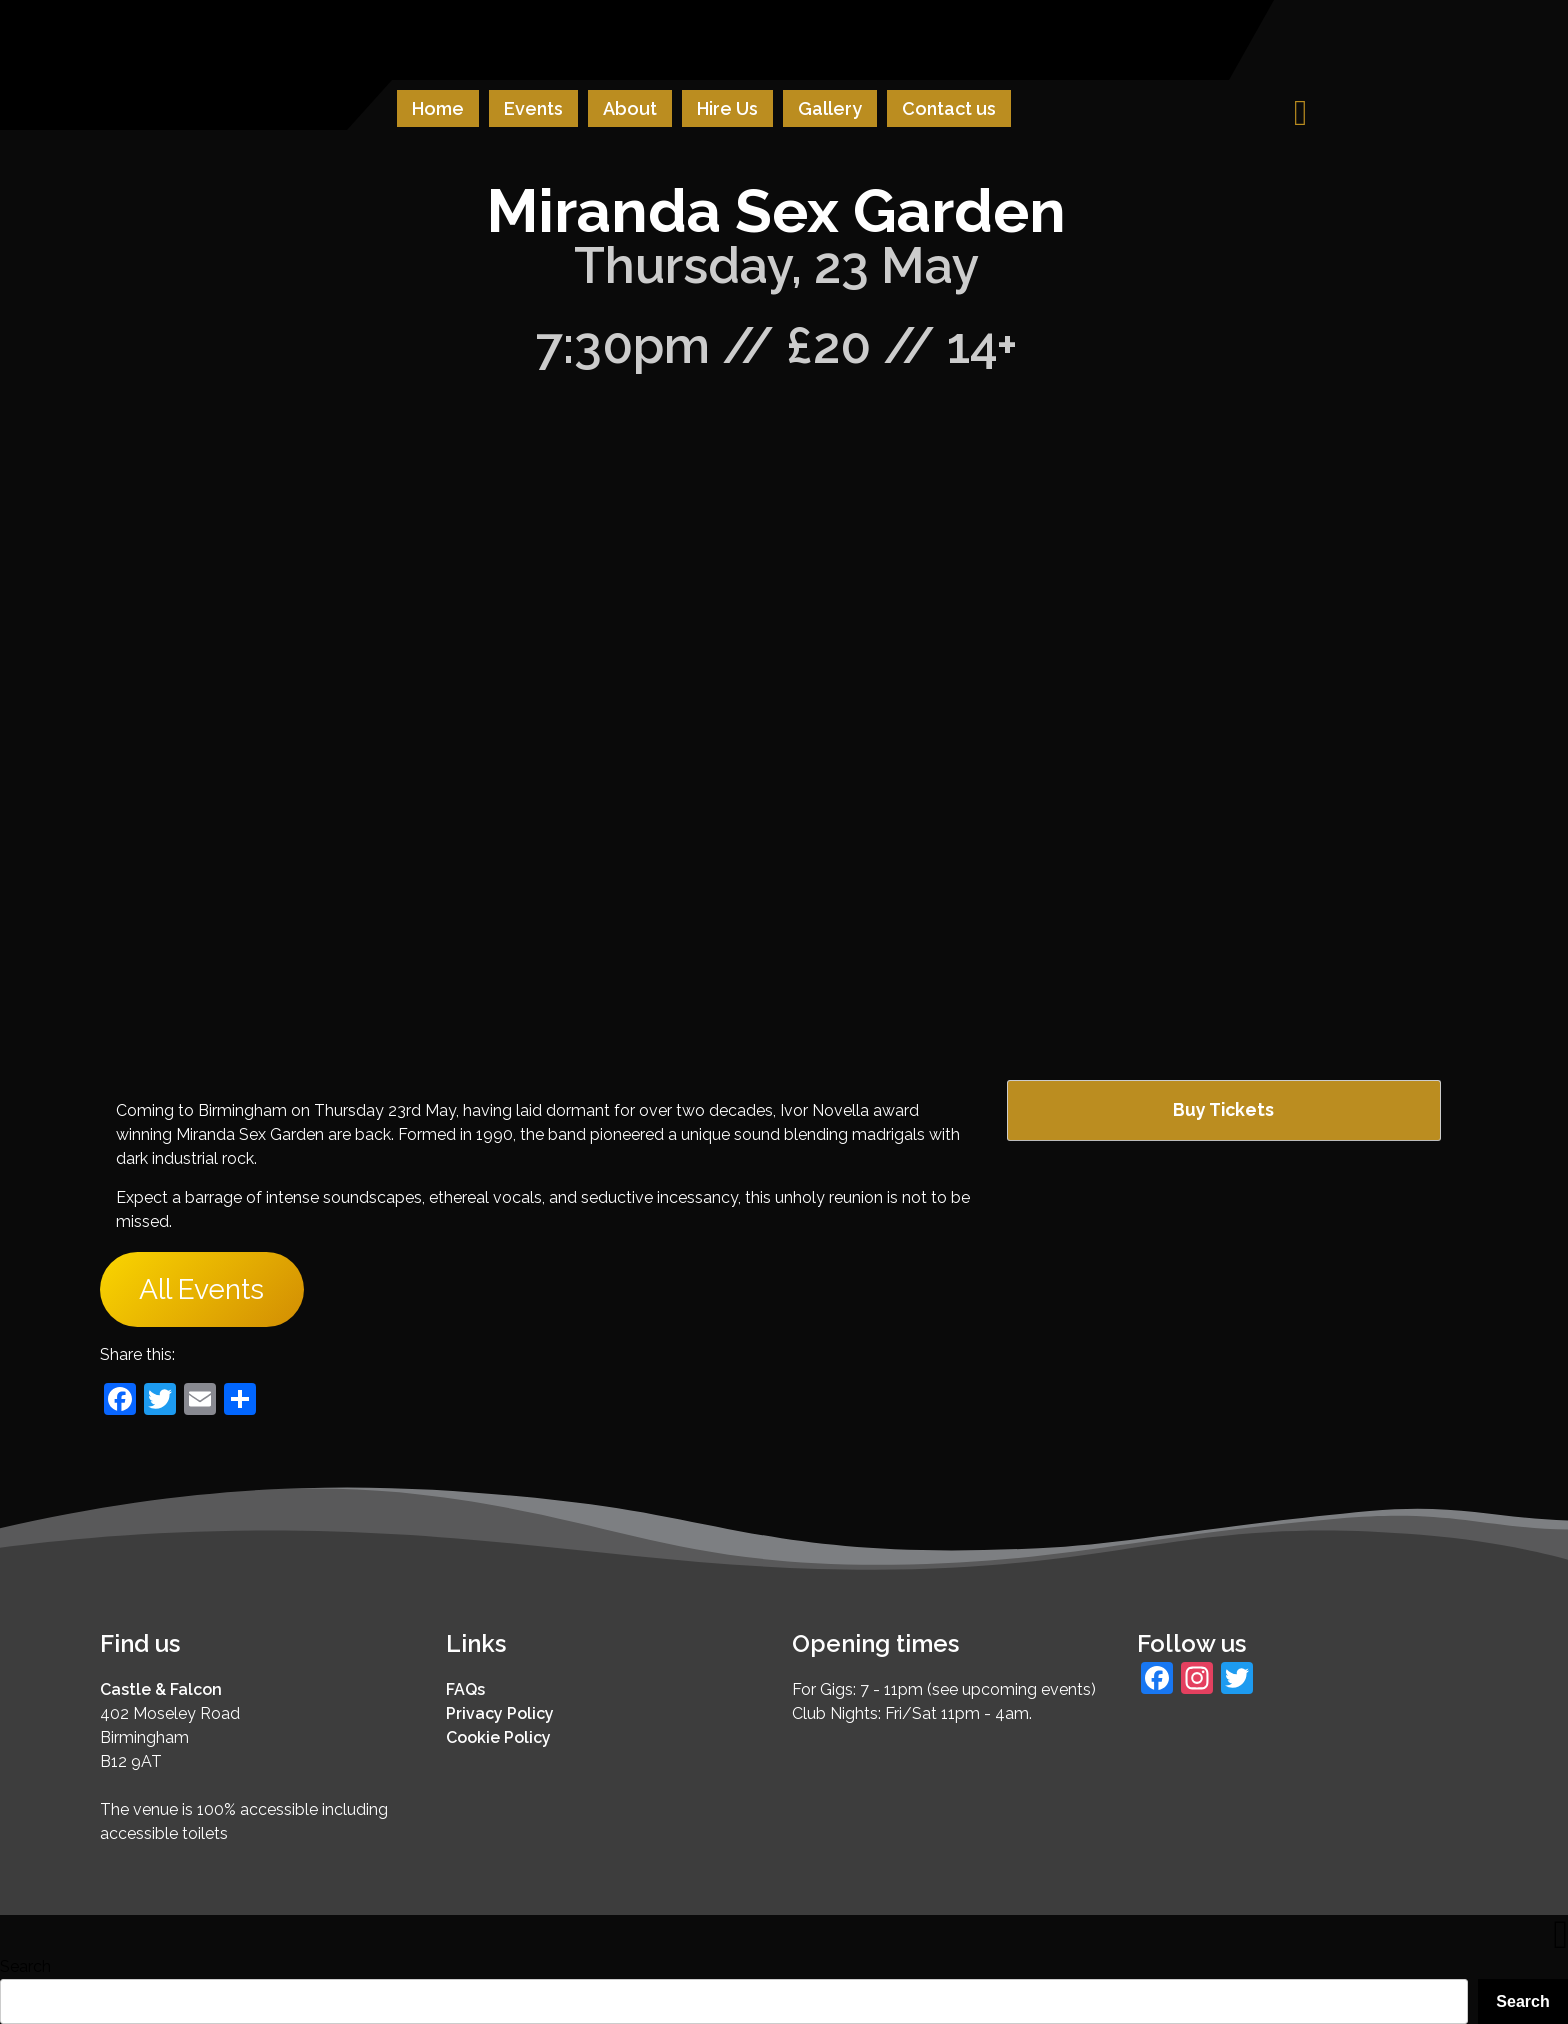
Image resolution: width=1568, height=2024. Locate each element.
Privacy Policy (500, 1713)
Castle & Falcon (161, 1689)
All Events (201, 1289)
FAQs (465, 1689)
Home (438, 108)
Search (25, 1966)
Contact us (949, 108)
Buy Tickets (1223, 1109)
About (630, 108)
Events (533, 108)
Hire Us (727, 108)
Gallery (830, 108)
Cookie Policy (498, 1737)
